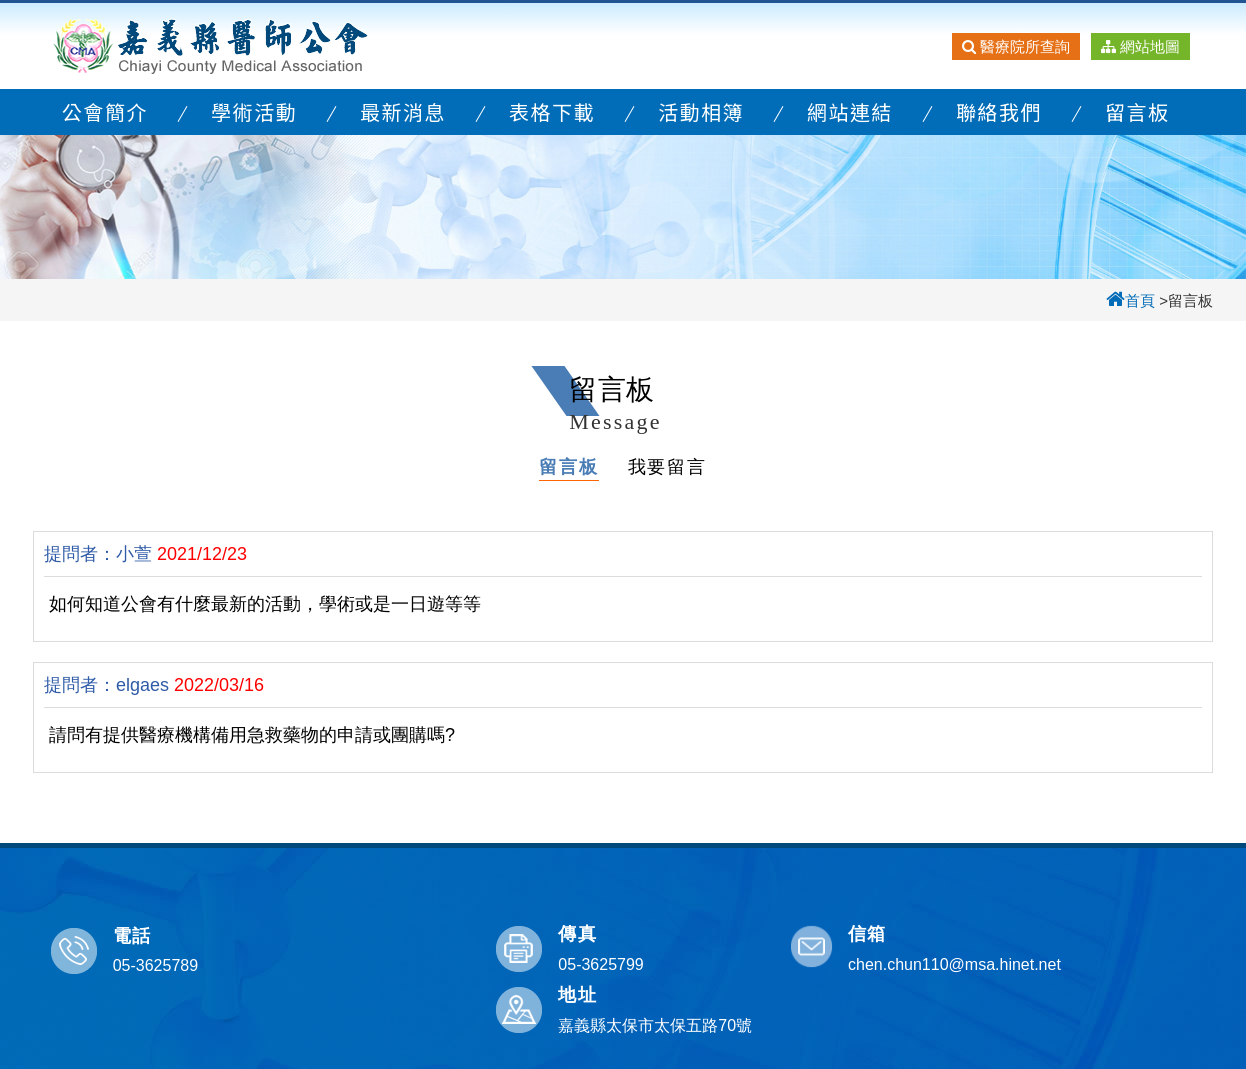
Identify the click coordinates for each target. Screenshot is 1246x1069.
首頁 (1130, 300)
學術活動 (254, 111)
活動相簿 (701, 111)
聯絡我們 (999, 111)
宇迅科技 (808, 1048)
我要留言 (667, 467)
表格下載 (552, 111)
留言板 (1137, 111)
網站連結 (850, 111)
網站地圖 (1140, 46)
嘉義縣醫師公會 (211, 46)
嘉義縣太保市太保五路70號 (1098, 964)
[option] (623, 204)
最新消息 (403, 111)
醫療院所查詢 (1016, 46)
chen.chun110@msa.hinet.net (807, 964)
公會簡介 (105, 111)
